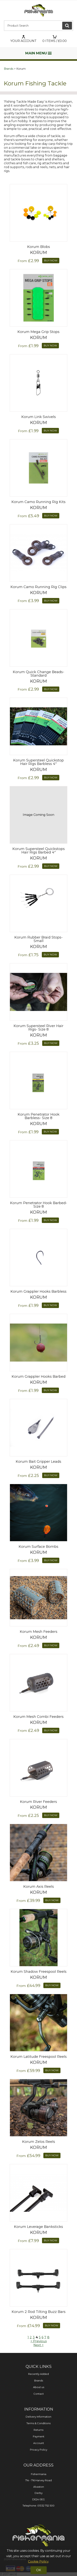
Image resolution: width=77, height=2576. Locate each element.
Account (38, 2443)
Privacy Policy (38, 2449)
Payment (38, 2436)
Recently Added (38, 2373)
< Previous (39, 2341)
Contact (38, 2393)
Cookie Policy (38, 2561)
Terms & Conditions (38, 2423)
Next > (38, 2345)
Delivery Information (38, 2416)
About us (38, 2387)
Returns (38, 2429)
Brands (8, 68)
